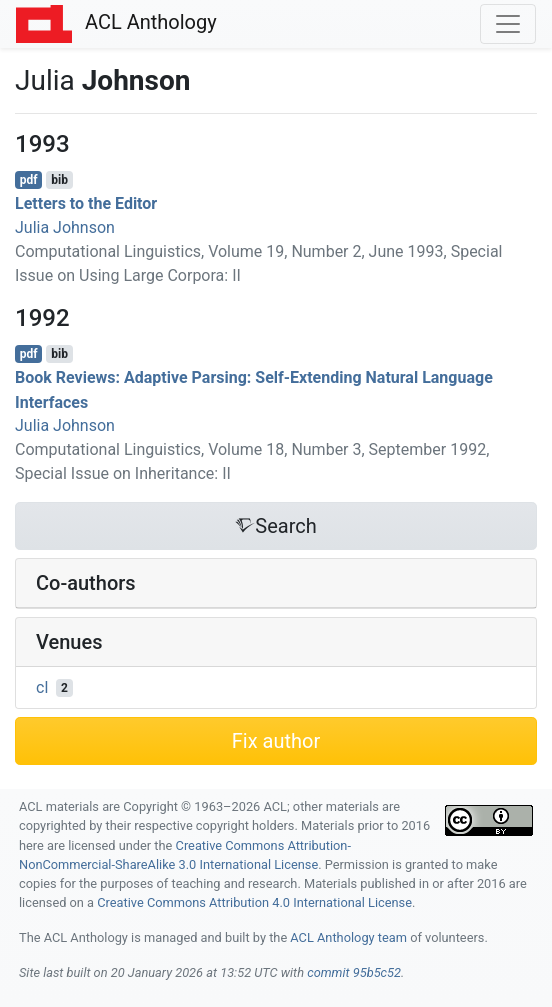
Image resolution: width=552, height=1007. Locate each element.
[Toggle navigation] (508, 24)
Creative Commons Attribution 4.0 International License (254, 902)
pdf (29, 180)
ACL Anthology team (348, 937)
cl (42, 687)
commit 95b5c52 (354, 972)
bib (59, 180)
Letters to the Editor (86, 203)
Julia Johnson (65, 227)
